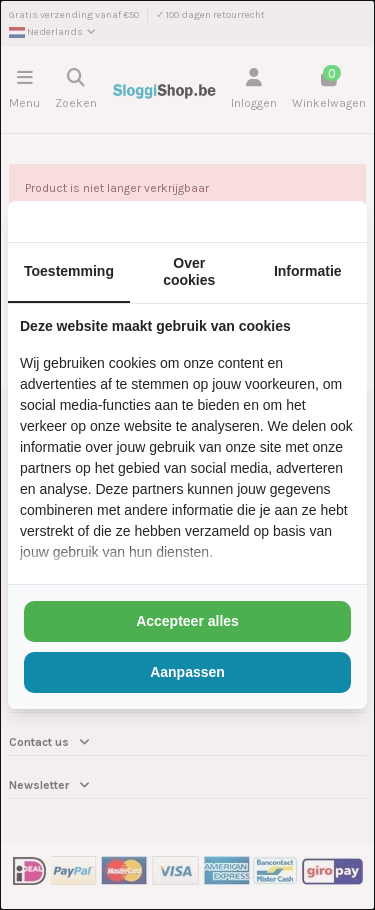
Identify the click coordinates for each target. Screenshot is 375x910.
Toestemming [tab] (69, 271)
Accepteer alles (187, 621)
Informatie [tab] (308, 271)
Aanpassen (187, 672)
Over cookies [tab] (189, 271)
